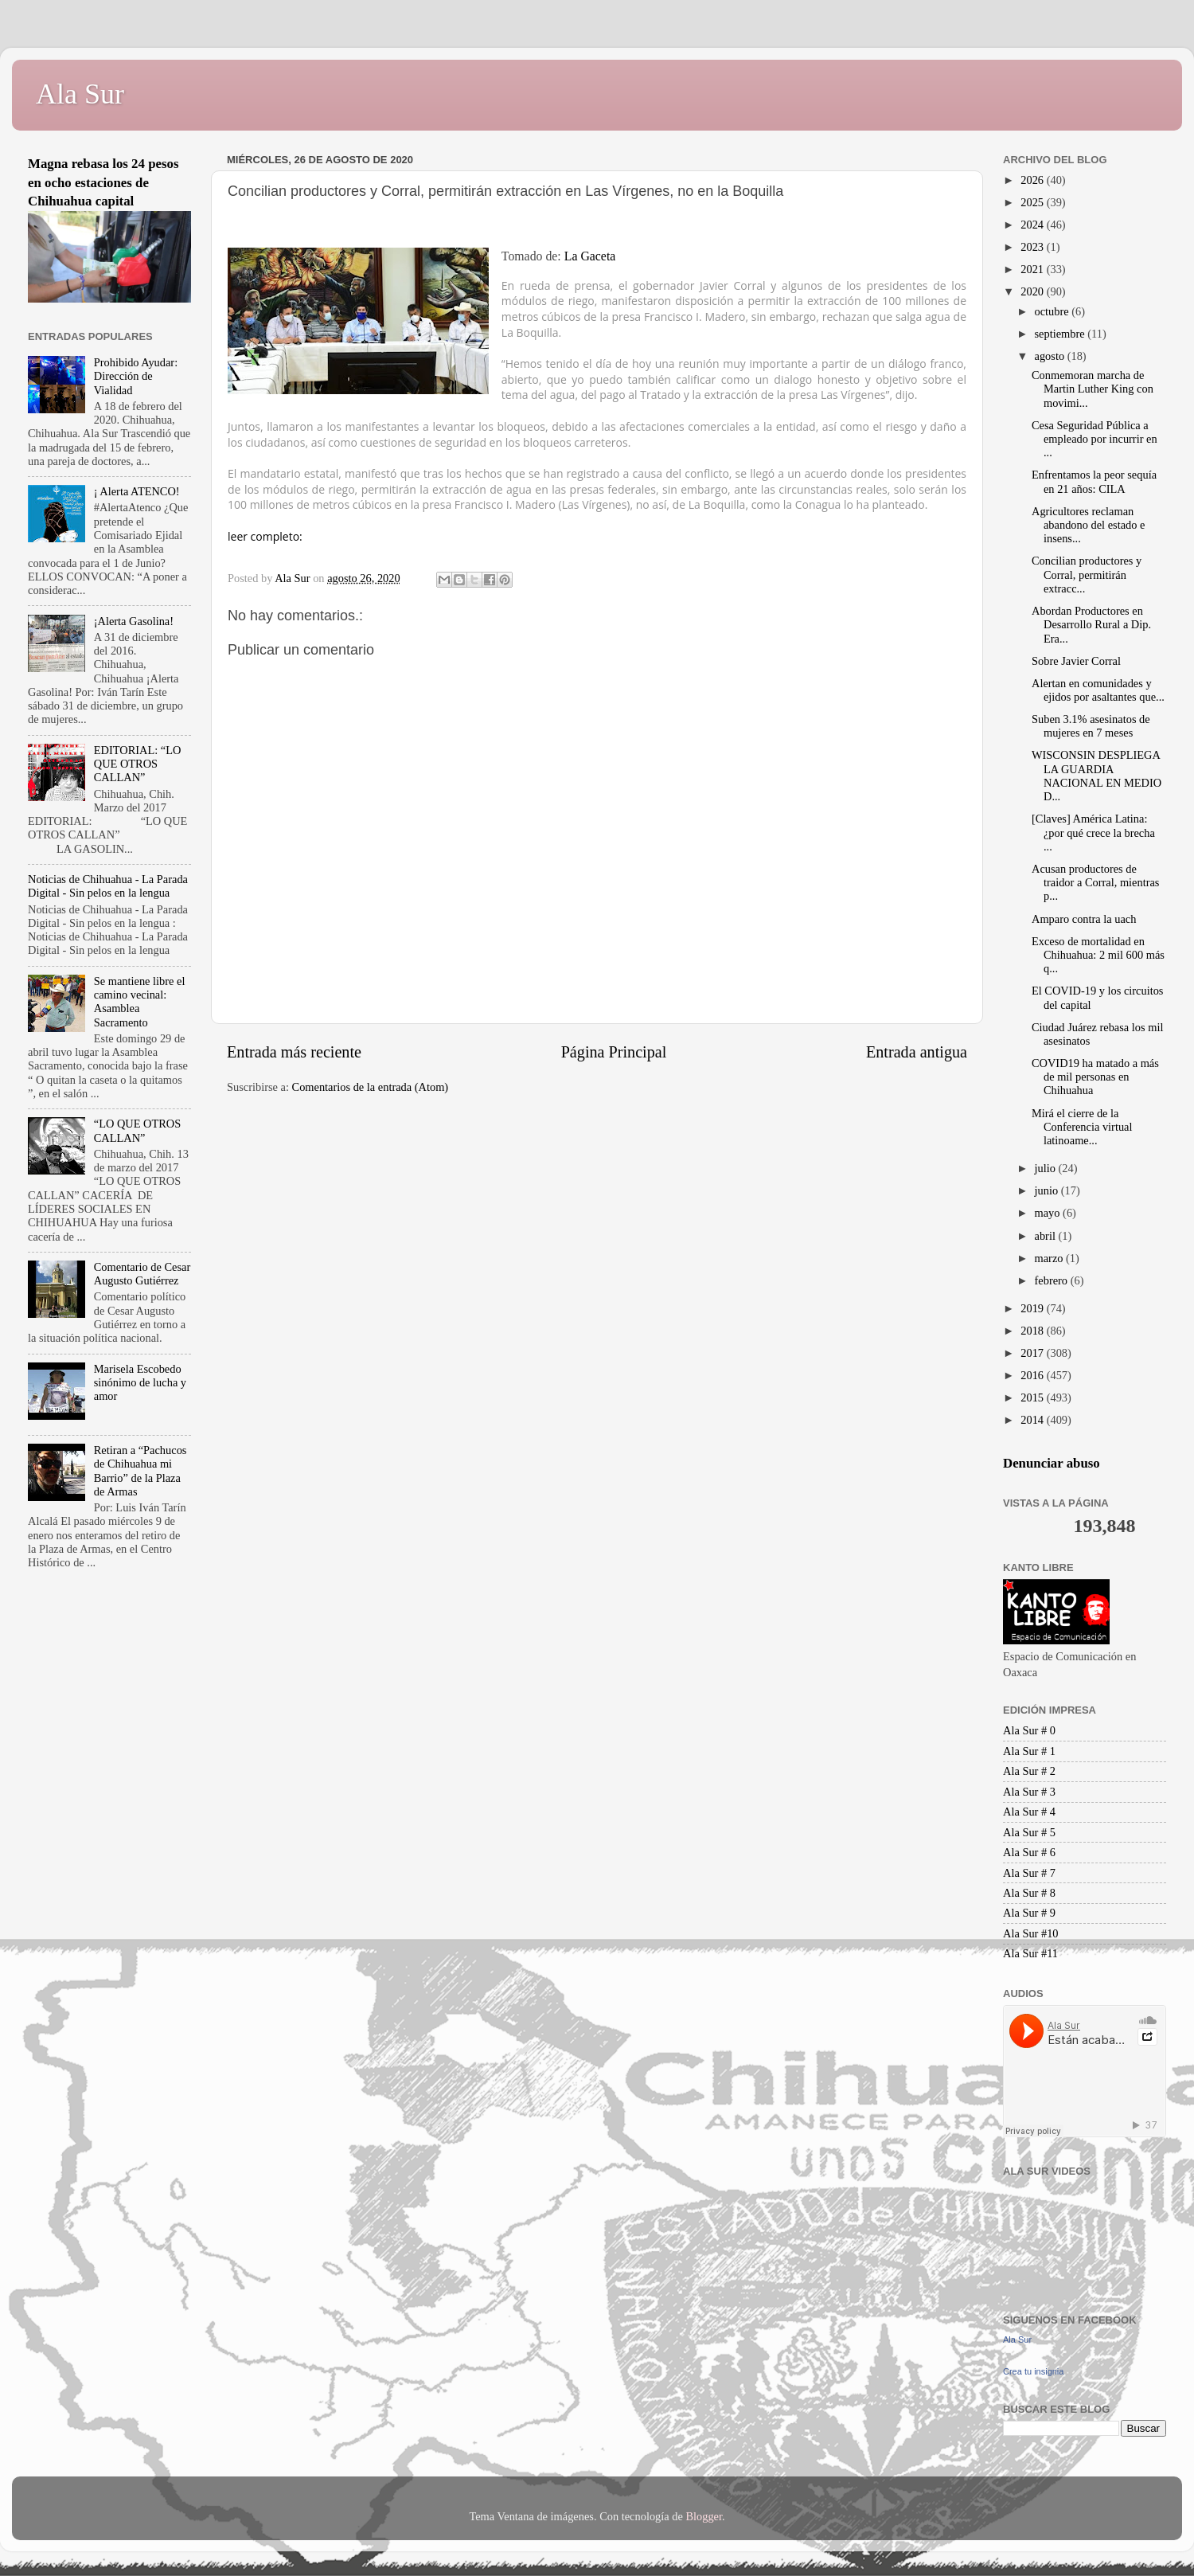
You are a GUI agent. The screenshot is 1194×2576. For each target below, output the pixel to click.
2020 (1033, 291)
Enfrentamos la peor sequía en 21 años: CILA (1094, 481)
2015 (1033, 1397)
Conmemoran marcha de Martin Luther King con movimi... (1092, 389)
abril (1047, 1235)
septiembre (1061, 333)
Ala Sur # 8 (1029, 1892)
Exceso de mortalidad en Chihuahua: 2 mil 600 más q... (1098, 955)
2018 (1033, 1330)
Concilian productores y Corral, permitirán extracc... (1086, 574)
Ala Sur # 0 (1029, 1730)
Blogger (703, 2516)
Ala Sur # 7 (1029, 1873)
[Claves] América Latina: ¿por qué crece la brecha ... (1093, 832)
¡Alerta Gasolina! (134, 621)
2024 (1033, 224)
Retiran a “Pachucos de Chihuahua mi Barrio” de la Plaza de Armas (140, 1471)
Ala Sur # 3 (1029, 1791)
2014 (1033, 1419)
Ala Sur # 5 (1029, 1832)
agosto (1051, 356)
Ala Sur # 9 (1029, 1912)
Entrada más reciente (294, 1052)
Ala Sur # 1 (1029, 1751)
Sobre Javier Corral (1076, 661)
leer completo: (265, 536)
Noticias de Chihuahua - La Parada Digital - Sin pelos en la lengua (108, 886)
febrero (1053, 1280)
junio (1048, 1190)
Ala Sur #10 (1031, 1933)
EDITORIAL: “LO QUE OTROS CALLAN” (137, 764)
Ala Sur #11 (1030, 1953)
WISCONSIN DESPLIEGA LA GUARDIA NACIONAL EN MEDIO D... (1096, 776)
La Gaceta (590, 256)
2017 (1033, 1353)
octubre (1053, 311)
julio (1047, 1168)
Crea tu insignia (1033, 2371)
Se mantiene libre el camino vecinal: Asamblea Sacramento (139, 1002)
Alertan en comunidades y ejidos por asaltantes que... (1098, 690)
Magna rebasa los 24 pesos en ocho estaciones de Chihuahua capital (103, 182)
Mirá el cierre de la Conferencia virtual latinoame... (1082, 1127)
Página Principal (614, 1052)
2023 (1033, 246)
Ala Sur (80, 94)
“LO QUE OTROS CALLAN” (137, 1130)
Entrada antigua (916, 1052)
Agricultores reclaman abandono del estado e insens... (1088, 525)
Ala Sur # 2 (1029, 1771)
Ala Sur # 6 (1029, 1852)
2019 (1033, 1308)
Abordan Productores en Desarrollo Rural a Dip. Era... (1091, 624)
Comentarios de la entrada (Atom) (370, 1087)
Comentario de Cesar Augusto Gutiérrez (142, 1274)
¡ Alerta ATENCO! (137, 491)
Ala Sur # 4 (1029, 1811)
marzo (1051, 1258)
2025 (1033, 202)
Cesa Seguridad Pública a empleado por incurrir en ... (1094, 439)
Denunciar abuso (1051, 1463)
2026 (1033, 180)
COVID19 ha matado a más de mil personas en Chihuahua (1095, 1077)
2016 (1033, 1375)
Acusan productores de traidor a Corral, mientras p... (1095, 882)
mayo (1049, 1212)
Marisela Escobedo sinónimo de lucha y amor (140, 1382)
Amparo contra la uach (1084, 919)
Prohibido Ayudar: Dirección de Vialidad (136, 376)
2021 (1033, 269)
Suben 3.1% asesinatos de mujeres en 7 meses (1091, 726)
